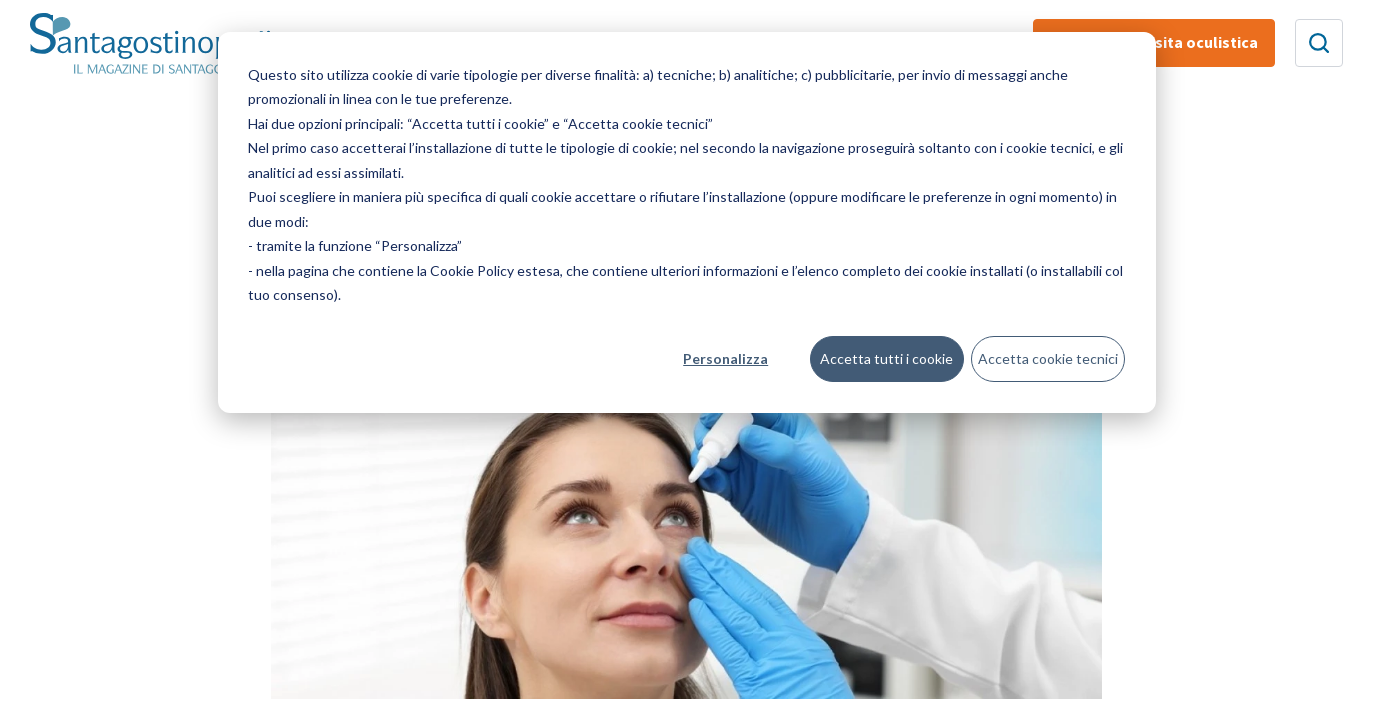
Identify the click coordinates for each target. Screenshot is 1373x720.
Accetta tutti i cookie (886, 358)
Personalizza (725, 358)
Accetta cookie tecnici (1048, 358)
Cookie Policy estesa (495, 270)
